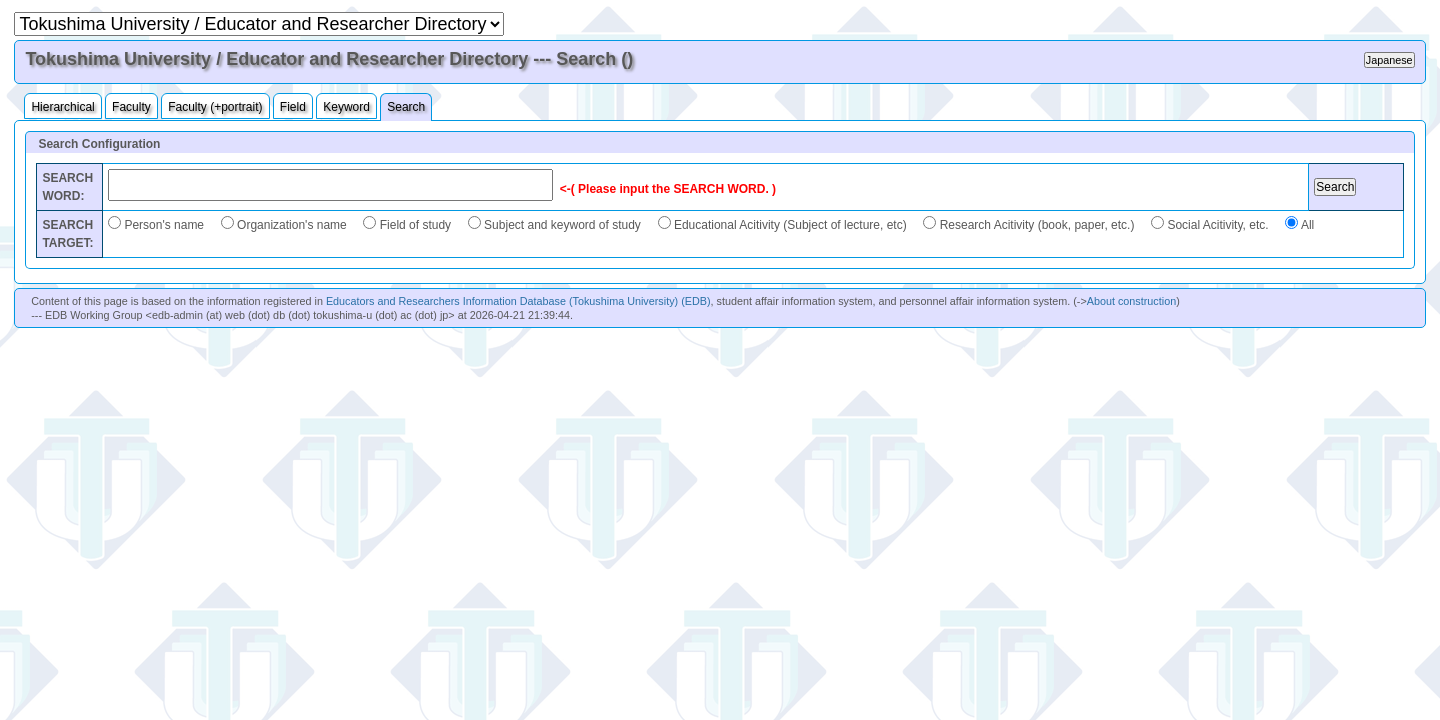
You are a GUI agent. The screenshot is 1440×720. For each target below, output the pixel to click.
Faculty (131, 107)
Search (406, 107)
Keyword (346, 107)
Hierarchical (62, 107)
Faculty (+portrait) (215, 107)
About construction (1131, 301)
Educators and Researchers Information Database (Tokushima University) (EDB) (518, 301)
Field (293, 107)
